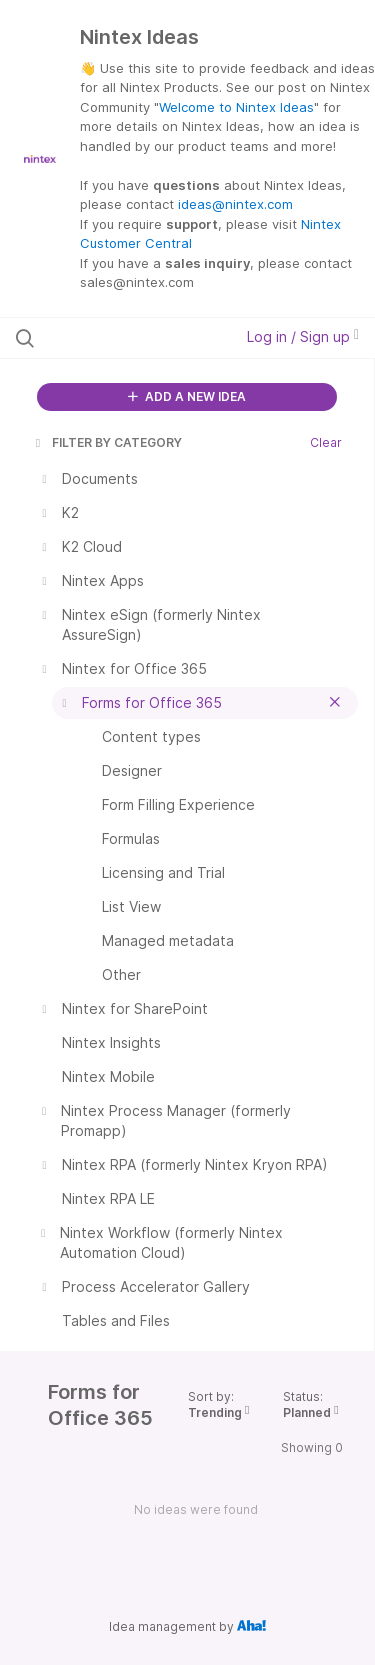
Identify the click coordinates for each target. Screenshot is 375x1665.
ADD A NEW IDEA (187, 396)
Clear (326, 442)
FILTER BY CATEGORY (107, 442)
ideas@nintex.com (235, 204)
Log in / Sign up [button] (303, 336)
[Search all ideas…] (119, 338)
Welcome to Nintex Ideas (236, 107)
